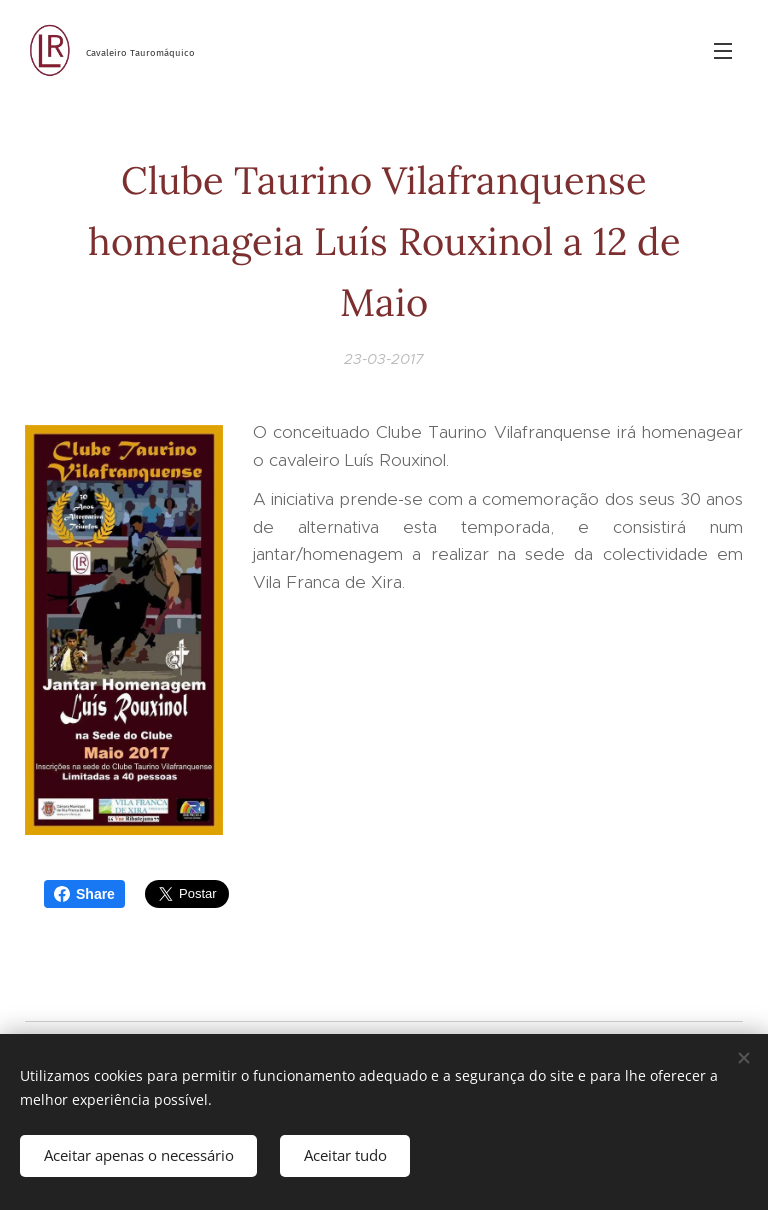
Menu (723, 51)
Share (84, 894)
